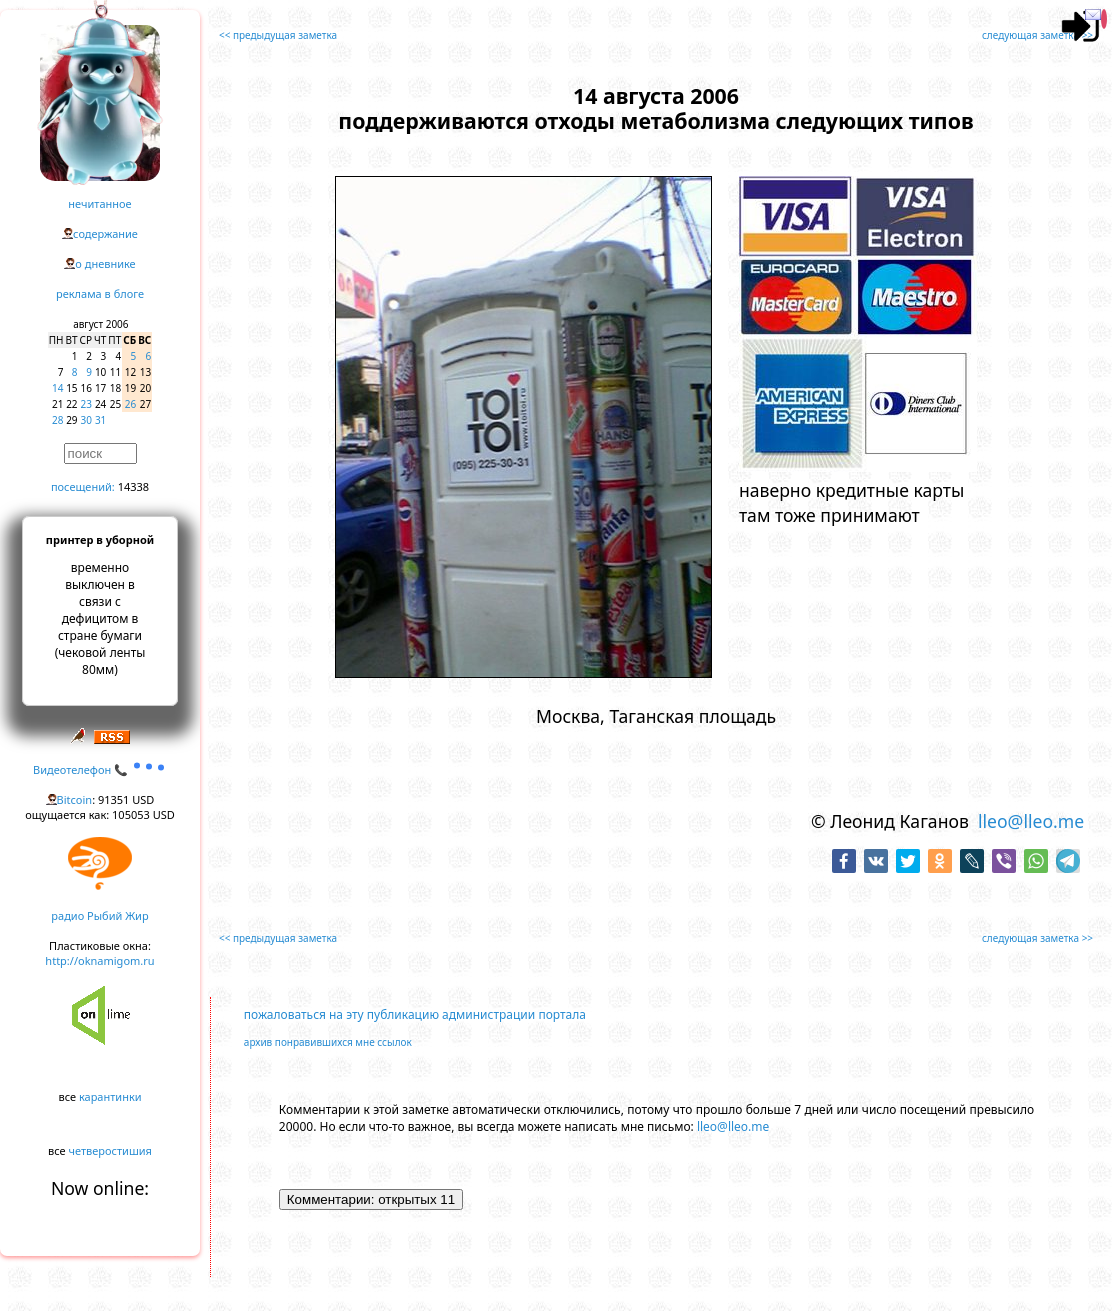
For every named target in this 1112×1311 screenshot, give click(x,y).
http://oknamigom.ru (99, 960)
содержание (105, 233)
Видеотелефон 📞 (100, 769)
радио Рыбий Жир (99, 915)
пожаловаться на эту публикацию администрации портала (415, 1014)
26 (130, 404)
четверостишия (110, 1150)
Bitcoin (75, 799)
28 (57, 420)
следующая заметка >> (1037, 35)
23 (86, 404)
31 (100, 420)
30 (86, 420)
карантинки (110, 1096)
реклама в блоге (100, 293)
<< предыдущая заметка (278, 35)
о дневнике (105, 263)
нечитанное (99, 203)
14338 (133, 486)
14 (57, 388)
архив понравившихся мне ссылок (328, 1042)
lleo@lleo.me (1031, 821)
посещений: (83, 486)
